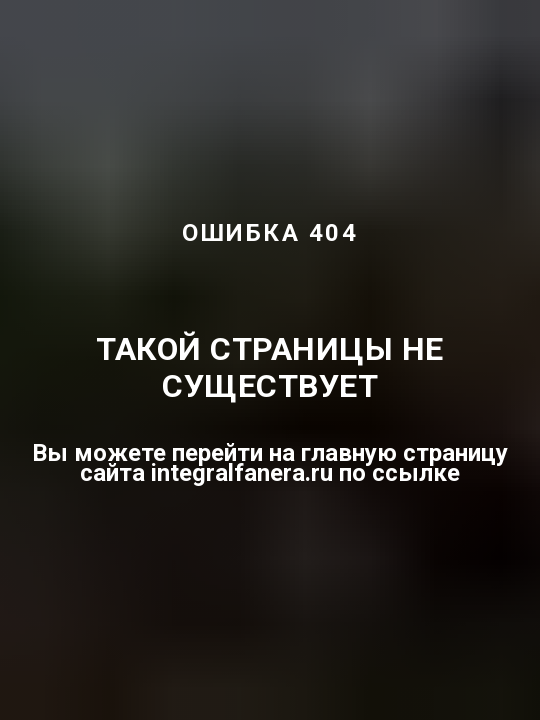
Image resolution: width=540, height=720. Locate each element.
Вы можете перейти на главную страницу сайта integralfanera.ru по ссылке (270, 463)
